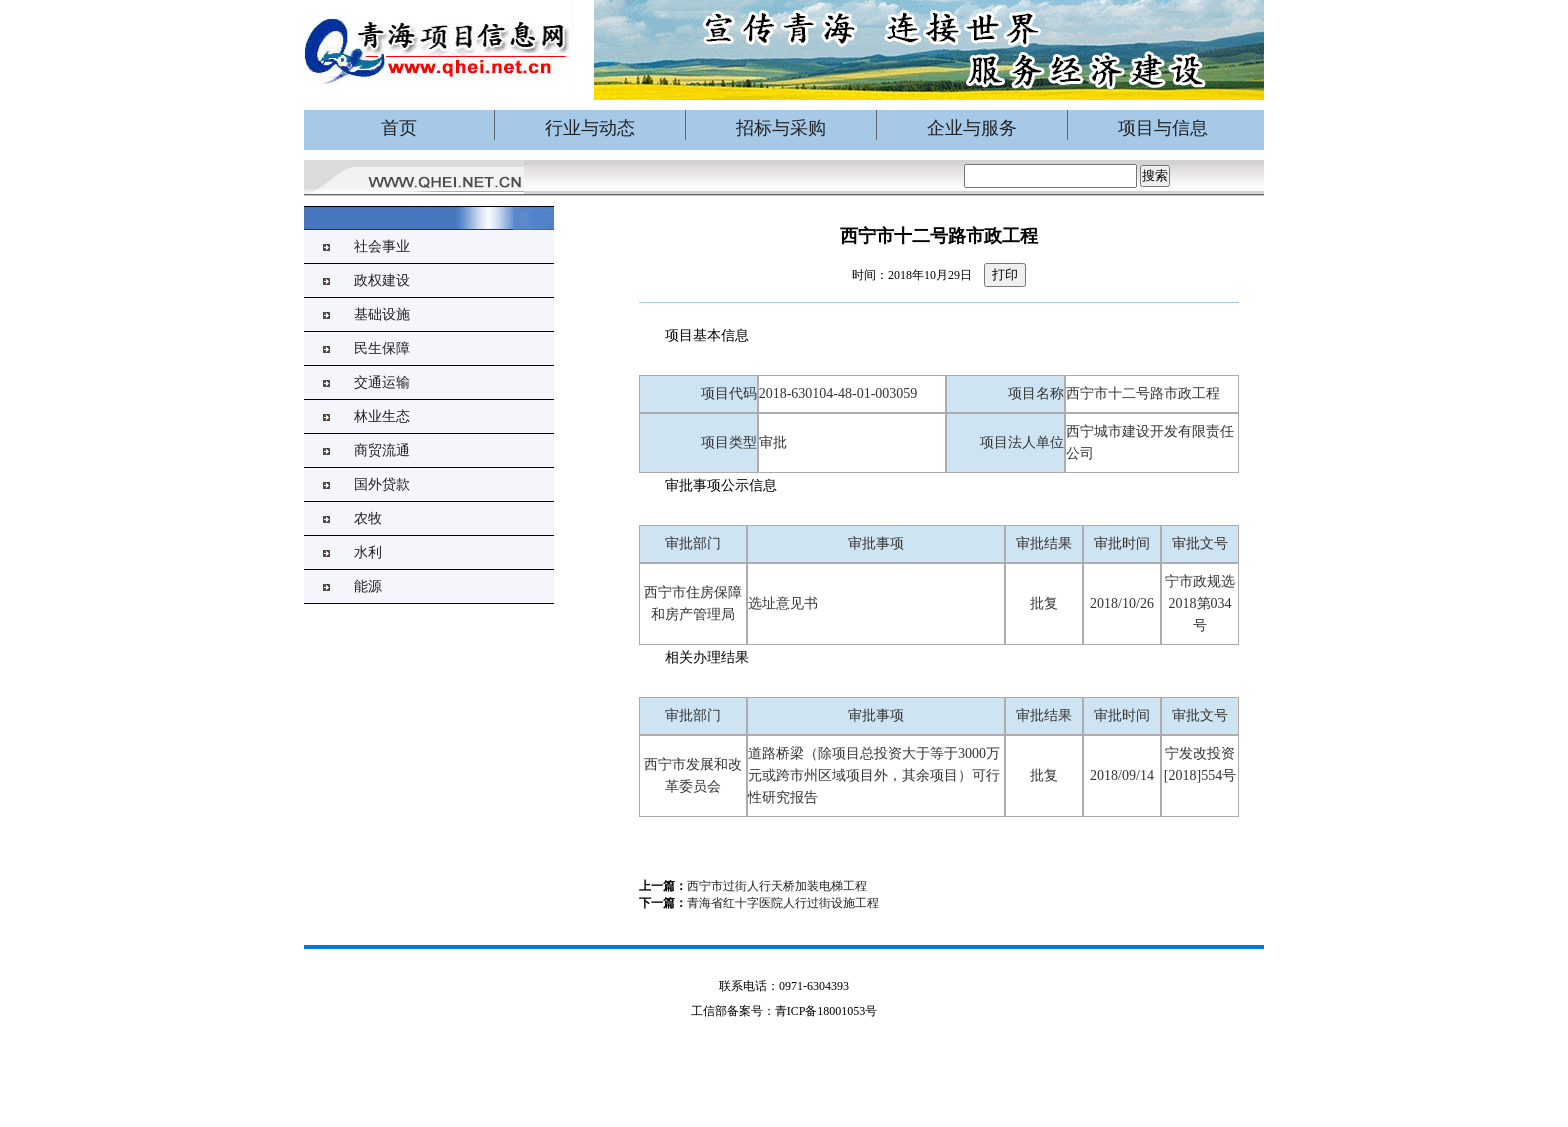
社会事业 (382, 246)
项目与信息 (1163, 128)
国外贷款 (382, 484)
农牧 (368, 518)
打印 (1005, 274)
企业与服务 (972, 128)
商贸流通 (382, 450)
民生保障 (382, 348)
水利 (368, 552)
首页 (399, 128)
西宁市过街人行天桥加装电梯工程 (777, 886)
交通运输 (382, 382)
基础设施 (382, 314)
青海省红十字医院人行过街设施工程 (783, 903)
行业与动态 (590, 128)
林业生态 (382, 416)
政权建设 (382, 280)
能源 (368, 586)
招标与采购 (781, 128)
